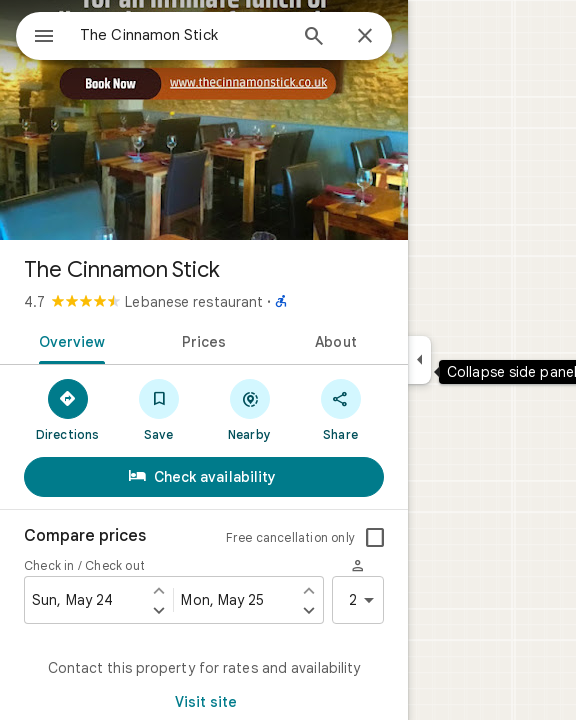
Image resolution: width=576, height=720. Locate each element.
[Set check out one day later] (309, 610)
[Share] (340, 409)
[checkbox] (375, 538)
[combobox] (183, 35)
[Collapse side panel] (419, 360)
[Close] (365, 37)
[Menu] (44, 38)
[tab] (68, 340)
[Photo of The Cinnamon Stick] (204, 120)
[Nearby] (249, 409)
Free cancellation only (290, 537)
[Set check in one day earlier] (159, 590)
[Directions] (67, 409)
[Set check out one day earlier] (309, 590)
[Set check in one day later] (159, 610)
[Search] (314, 38)
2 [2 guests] (365, 600)
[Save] (158, 409)
